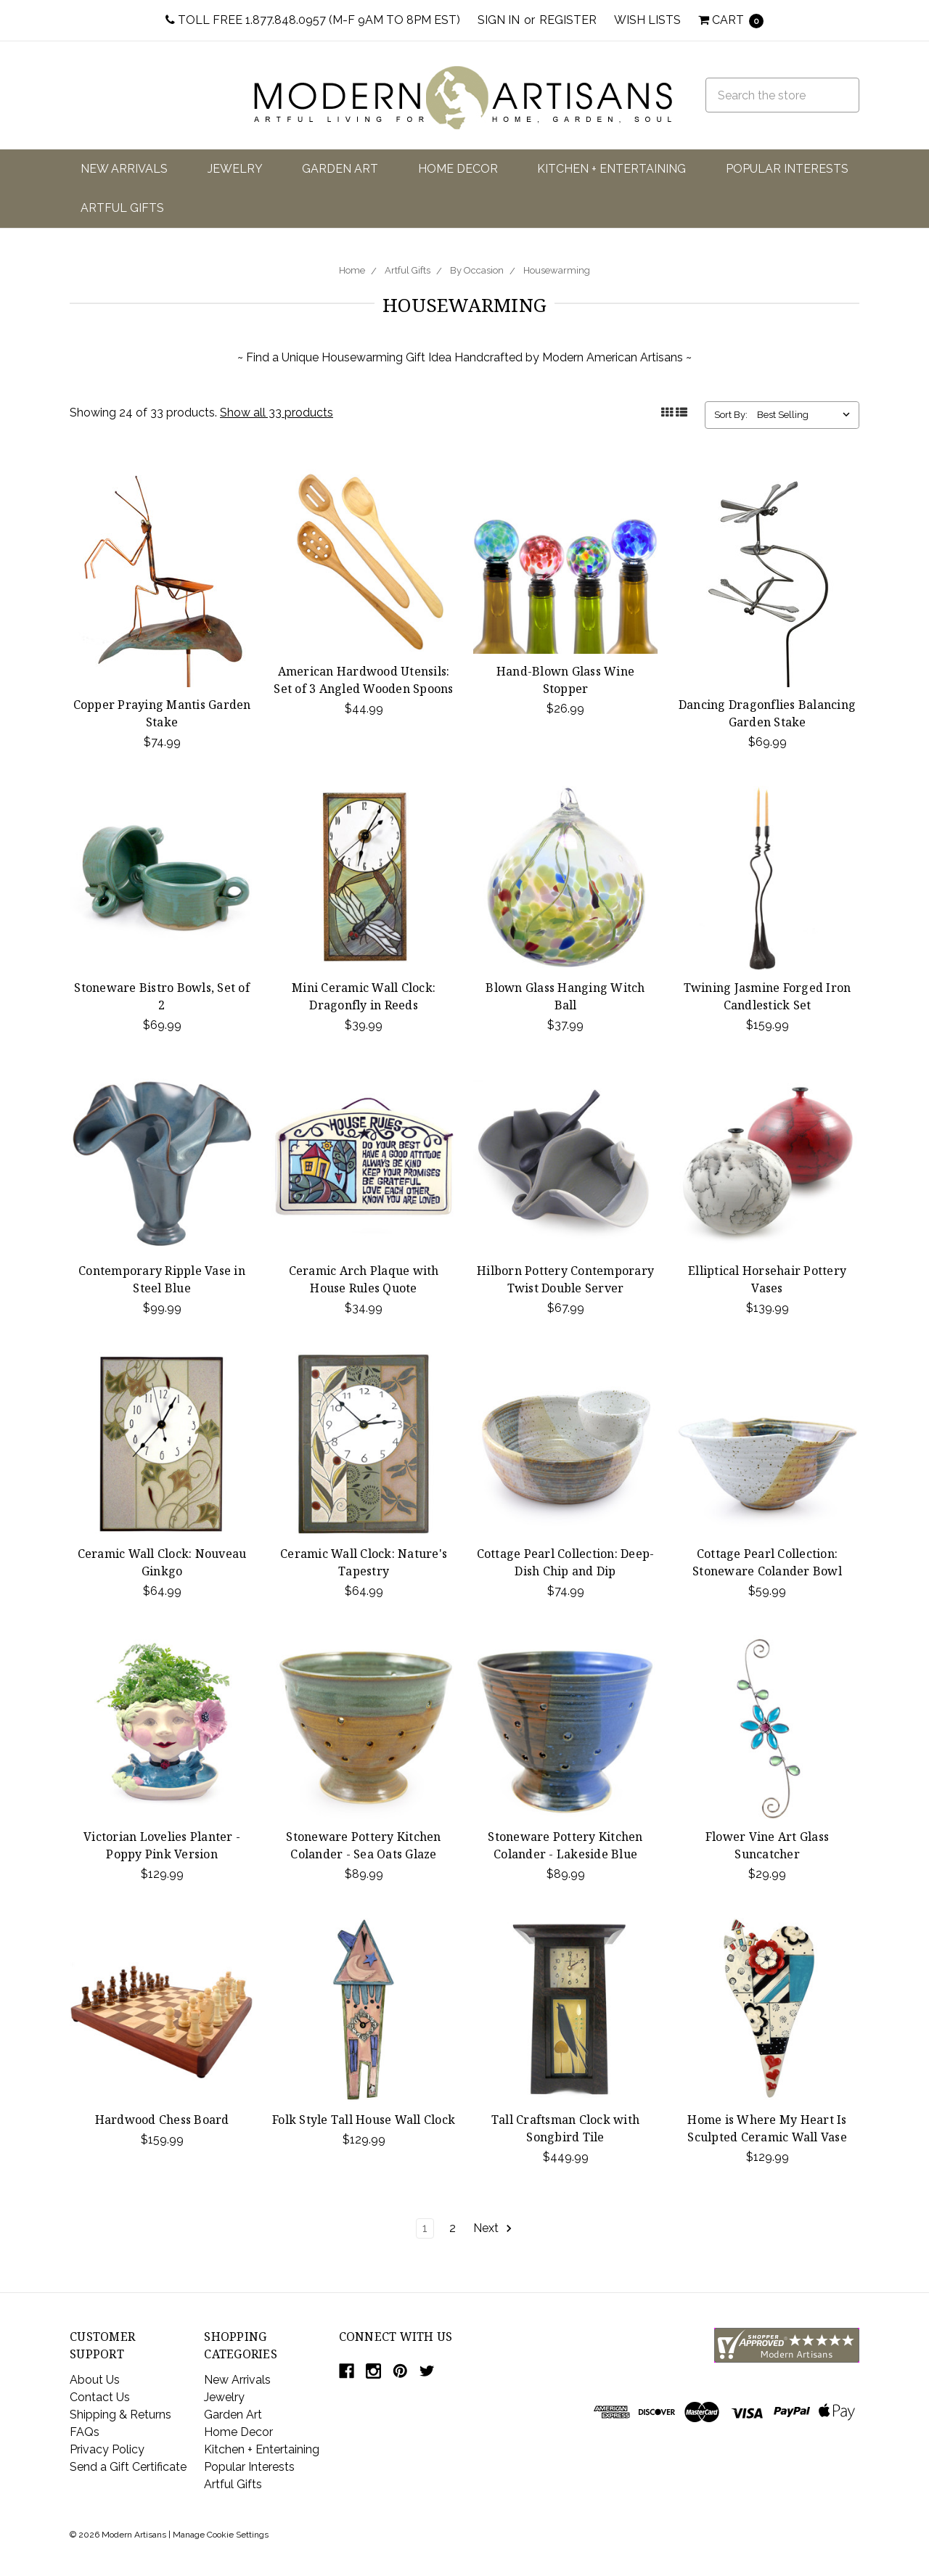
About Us (95, 2380)
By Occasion (477, 270)
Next (493, 2228)
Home (352, 270)
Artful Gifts (122, 208)
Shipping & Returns (120, 2414)
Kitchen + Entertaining (611, 169)
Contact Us (100, 2397)
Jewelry (235, 169)
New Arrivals (124, 169)
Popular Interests (787, 169)
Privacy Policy (107, 2449)
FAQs (84, 2432)
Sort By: (731, 414)
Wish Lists (647, 20)
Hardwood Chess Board (162, 2120)
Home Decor (458, 169)
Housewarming (556, 270)
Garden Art (340, 169)
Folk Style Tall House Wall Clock (363, 2120)
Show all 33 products (276, 412)
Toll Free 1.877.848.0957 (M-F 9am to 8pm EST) (312, 20)
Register (568, 20)
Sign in (499, 20)
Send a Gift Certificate (128, 2467)
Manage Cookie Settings (221, 2535)
